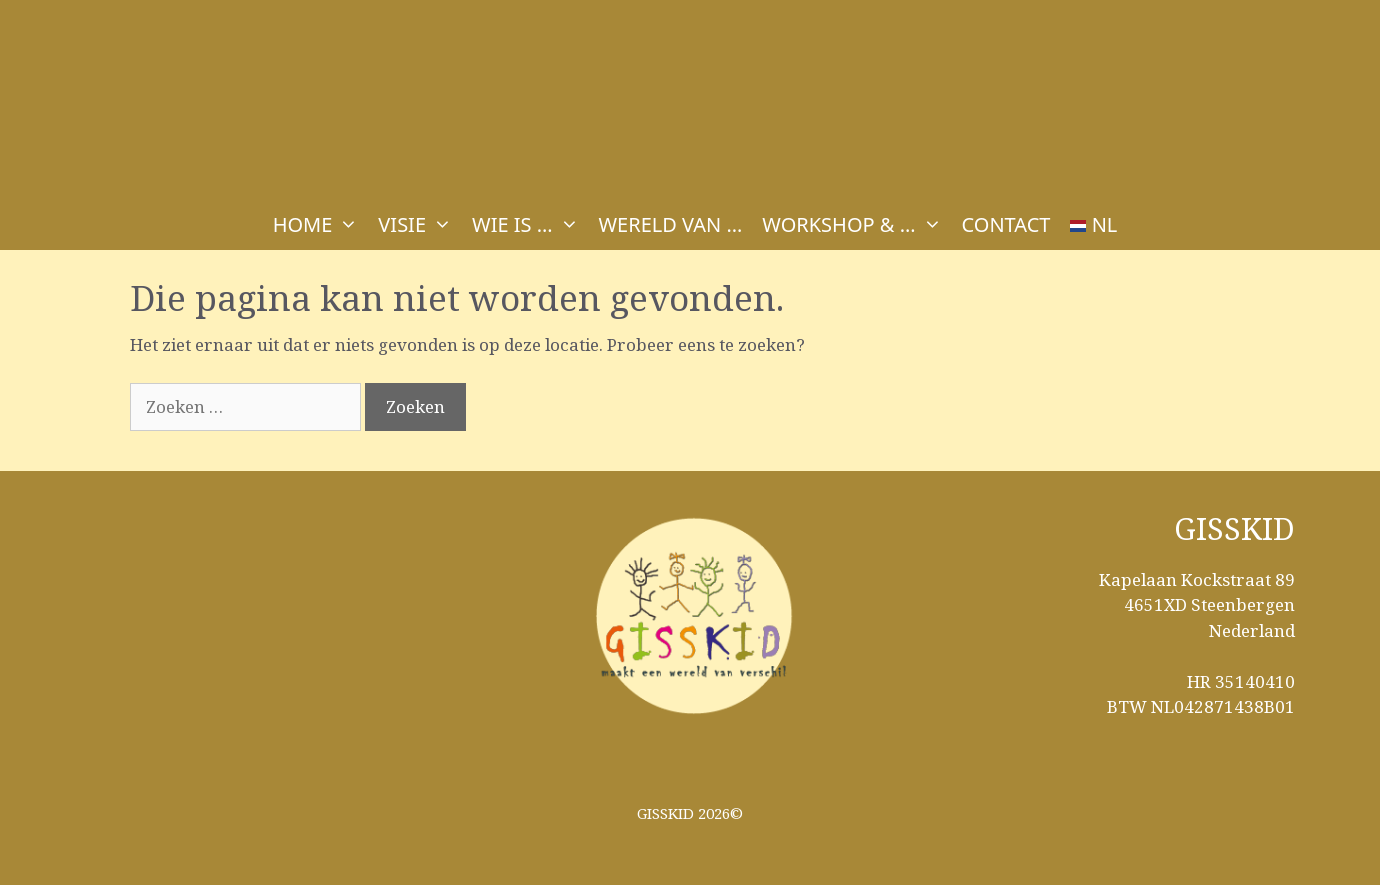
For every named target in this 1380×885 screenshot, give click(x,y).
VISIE (420, 225)
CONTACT (1006, 224)
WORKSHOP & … (856, 225)
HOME (321, 225)
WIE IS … (530, 225)
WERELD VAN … (671, 224)
